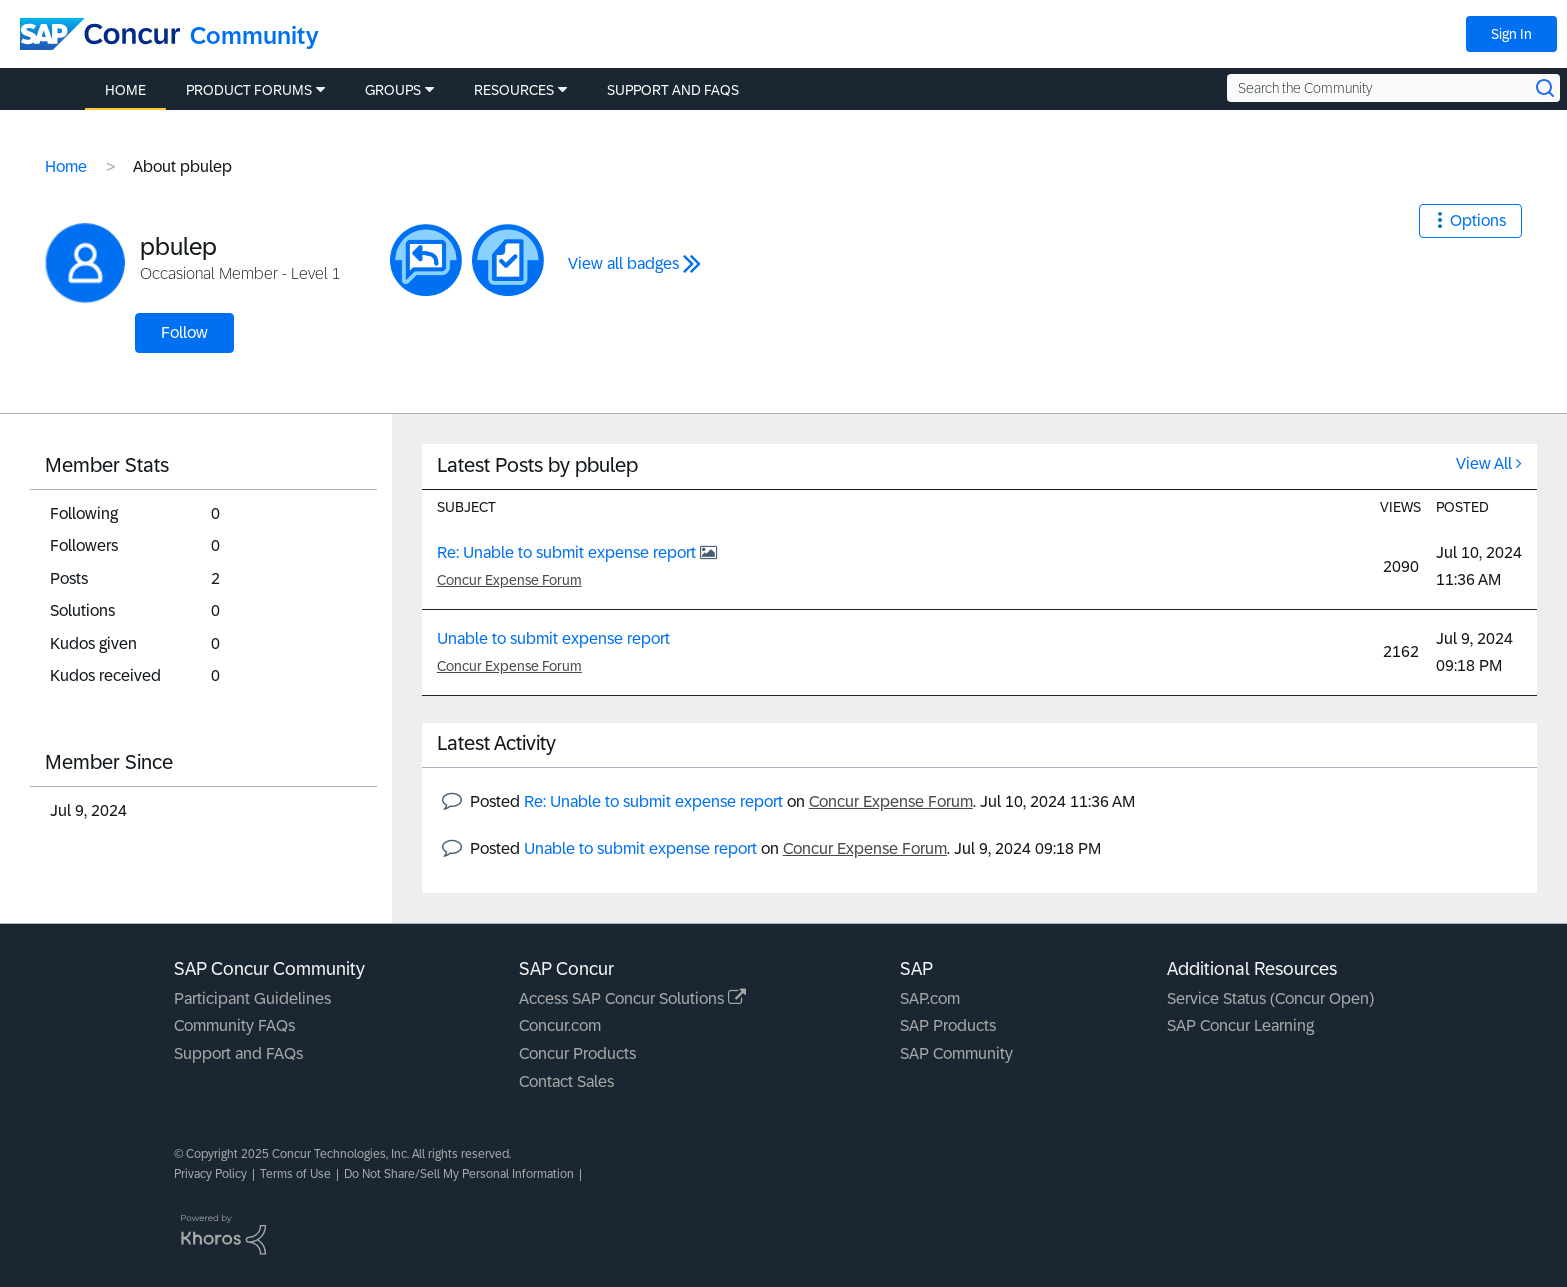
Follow (184, 332)
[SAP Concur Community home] (100, 34)
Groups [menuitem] (393, 90)
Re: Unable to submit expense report (568, 552)
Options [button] (1478, 220)
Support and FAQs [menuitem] (673, 90)
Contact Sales (566, 1081)
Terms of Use (295, 1174)
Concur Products (577, 1053)
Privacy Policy (210, 1174)
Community (254, 35)
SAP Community (956, 1053)
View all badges (623, 263)
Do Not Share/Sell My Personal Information (459, 1174)
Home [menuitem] (125, 90)
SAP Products (948, 1025)
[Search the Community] (1393, 88)
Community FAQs (234, 1025)
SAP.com (930, 998)
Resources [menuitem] (514, 90)
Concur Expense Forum (509, 580)
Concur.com (560, 1025)
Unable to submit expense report (553, 638)
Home (66, 166)
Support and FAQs (238, 1053)
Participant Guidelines (252, 998)
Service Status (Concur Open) (1270, 998)
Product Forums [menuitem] (249, 90)
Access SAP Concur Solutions (632, 998)
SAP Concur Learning (1240, 1025)
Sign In (1511, 34)
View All (1484, 463)
